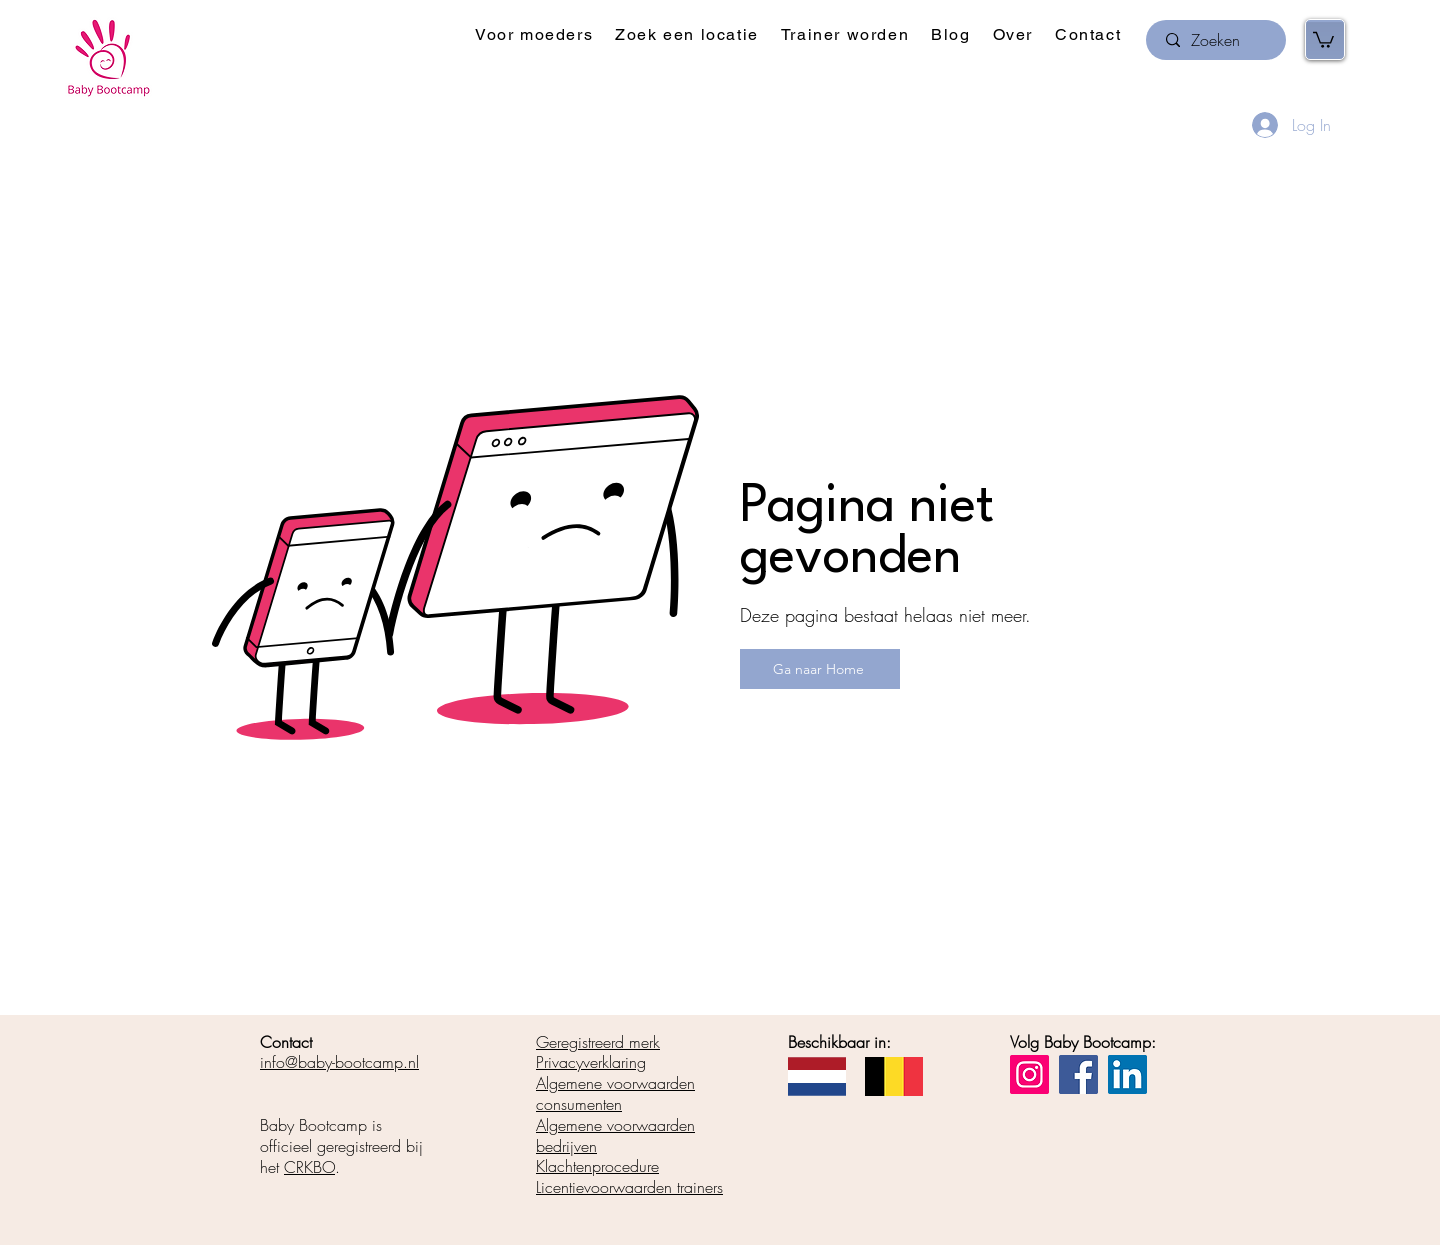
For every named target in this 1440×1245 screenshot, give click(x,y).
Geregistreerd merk (598, 1042)
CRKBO (309, 1167)
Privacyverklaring (591, 1062)
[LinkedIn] (1127, 1074)
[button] (534, 35)
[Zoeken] (1215, 40)
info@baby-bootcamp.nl (339, 1062)
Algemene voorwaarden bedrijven (615, 1135)
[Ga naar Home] (820, 669)
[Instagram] (1029, 1074)
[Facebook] (1078, 1074)
